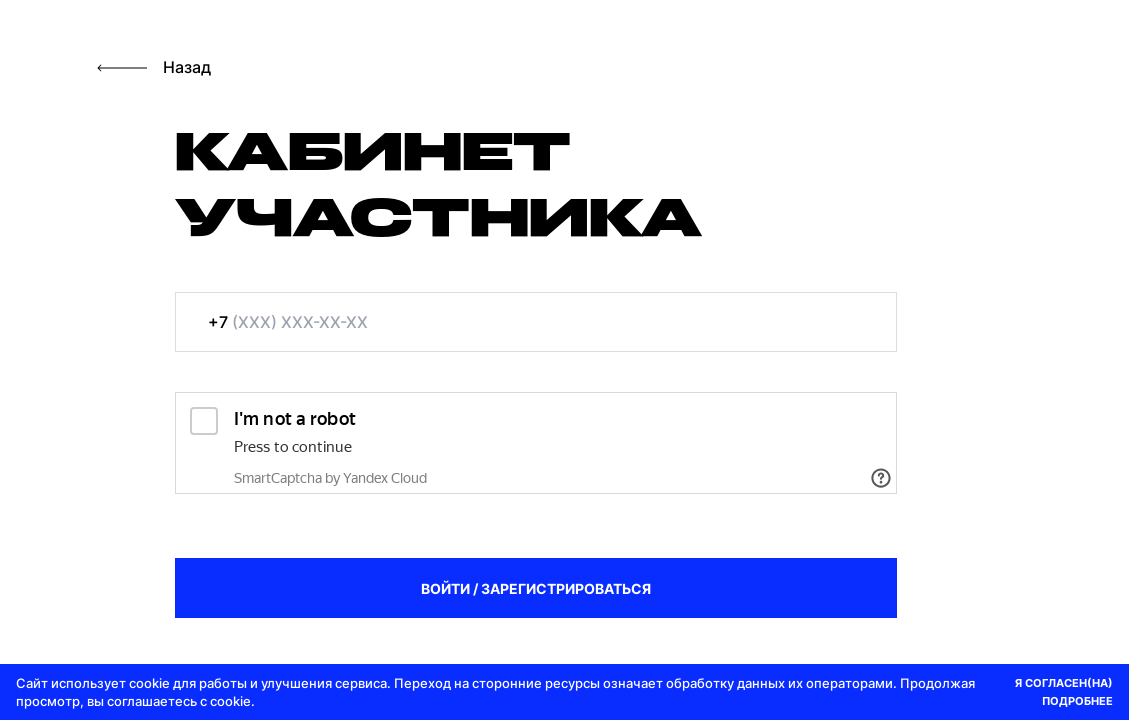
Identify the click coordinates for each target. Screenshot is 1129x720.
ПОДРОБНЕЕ (1077, 701)
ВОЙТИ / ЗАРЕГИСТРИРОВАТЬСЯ (536, 588)
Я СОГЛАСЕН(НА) (1064, 683)
